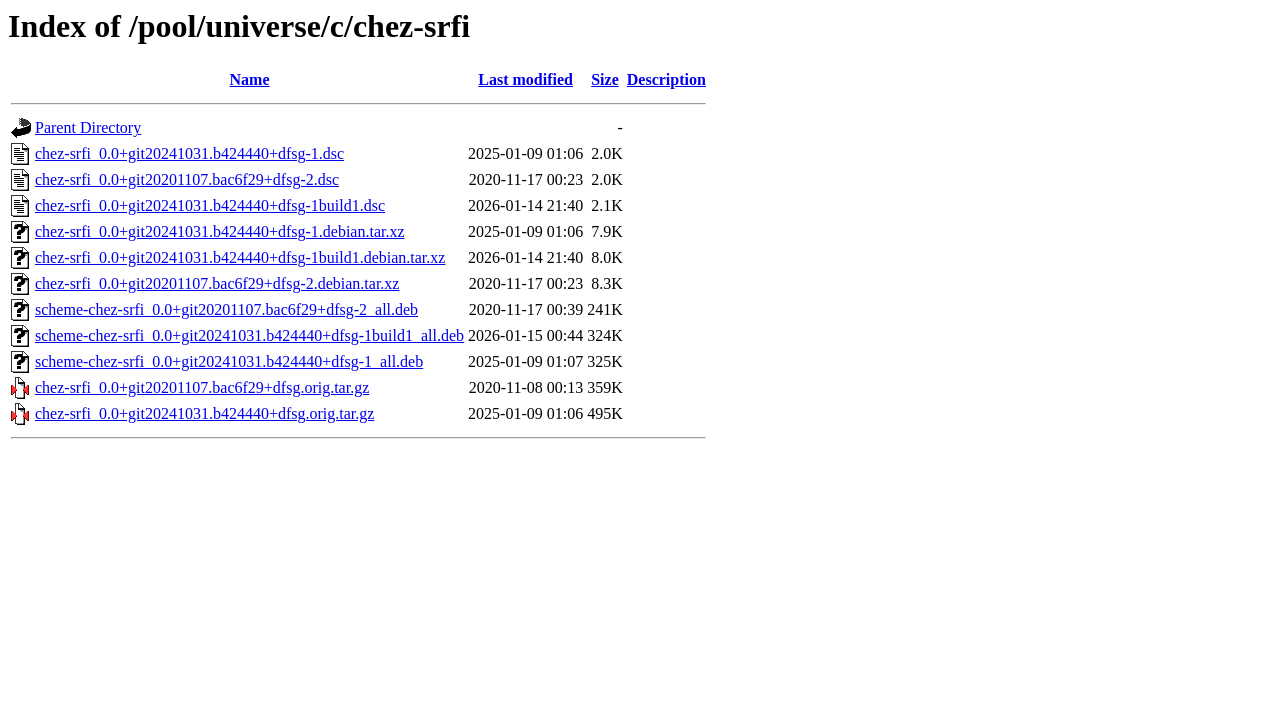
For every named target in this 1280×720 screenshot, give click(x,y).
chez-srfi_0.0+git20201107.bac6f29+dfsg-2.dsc (187, 179)
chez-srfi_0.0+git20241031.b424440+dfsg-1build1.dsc (210, 205)
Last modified (525, 79)
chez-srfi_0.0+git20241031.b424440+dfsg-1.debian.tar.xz (220, 231)
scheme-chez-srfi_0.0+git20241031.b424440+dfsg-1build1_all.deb (249, 335)
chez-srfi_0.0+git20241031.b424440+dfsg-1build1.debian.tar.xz (240, 257)
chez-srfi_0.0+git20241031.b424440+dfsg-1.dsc (189, 153)
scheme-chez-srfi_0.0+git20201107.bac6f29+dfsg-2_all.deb (226, 309)
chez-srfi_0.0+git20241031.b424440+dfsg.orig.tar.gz (204, 413)
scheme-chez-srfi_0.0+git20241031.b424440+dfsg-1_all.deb (229, 361)
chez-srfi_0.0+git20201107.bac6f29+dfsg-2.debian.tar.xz (217, 283)
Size (605, 79)
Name (250, 79)
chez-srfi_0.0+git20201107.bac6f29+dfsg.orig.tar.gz (202, 387)
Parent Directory (88, 127)
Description (666, 79)
